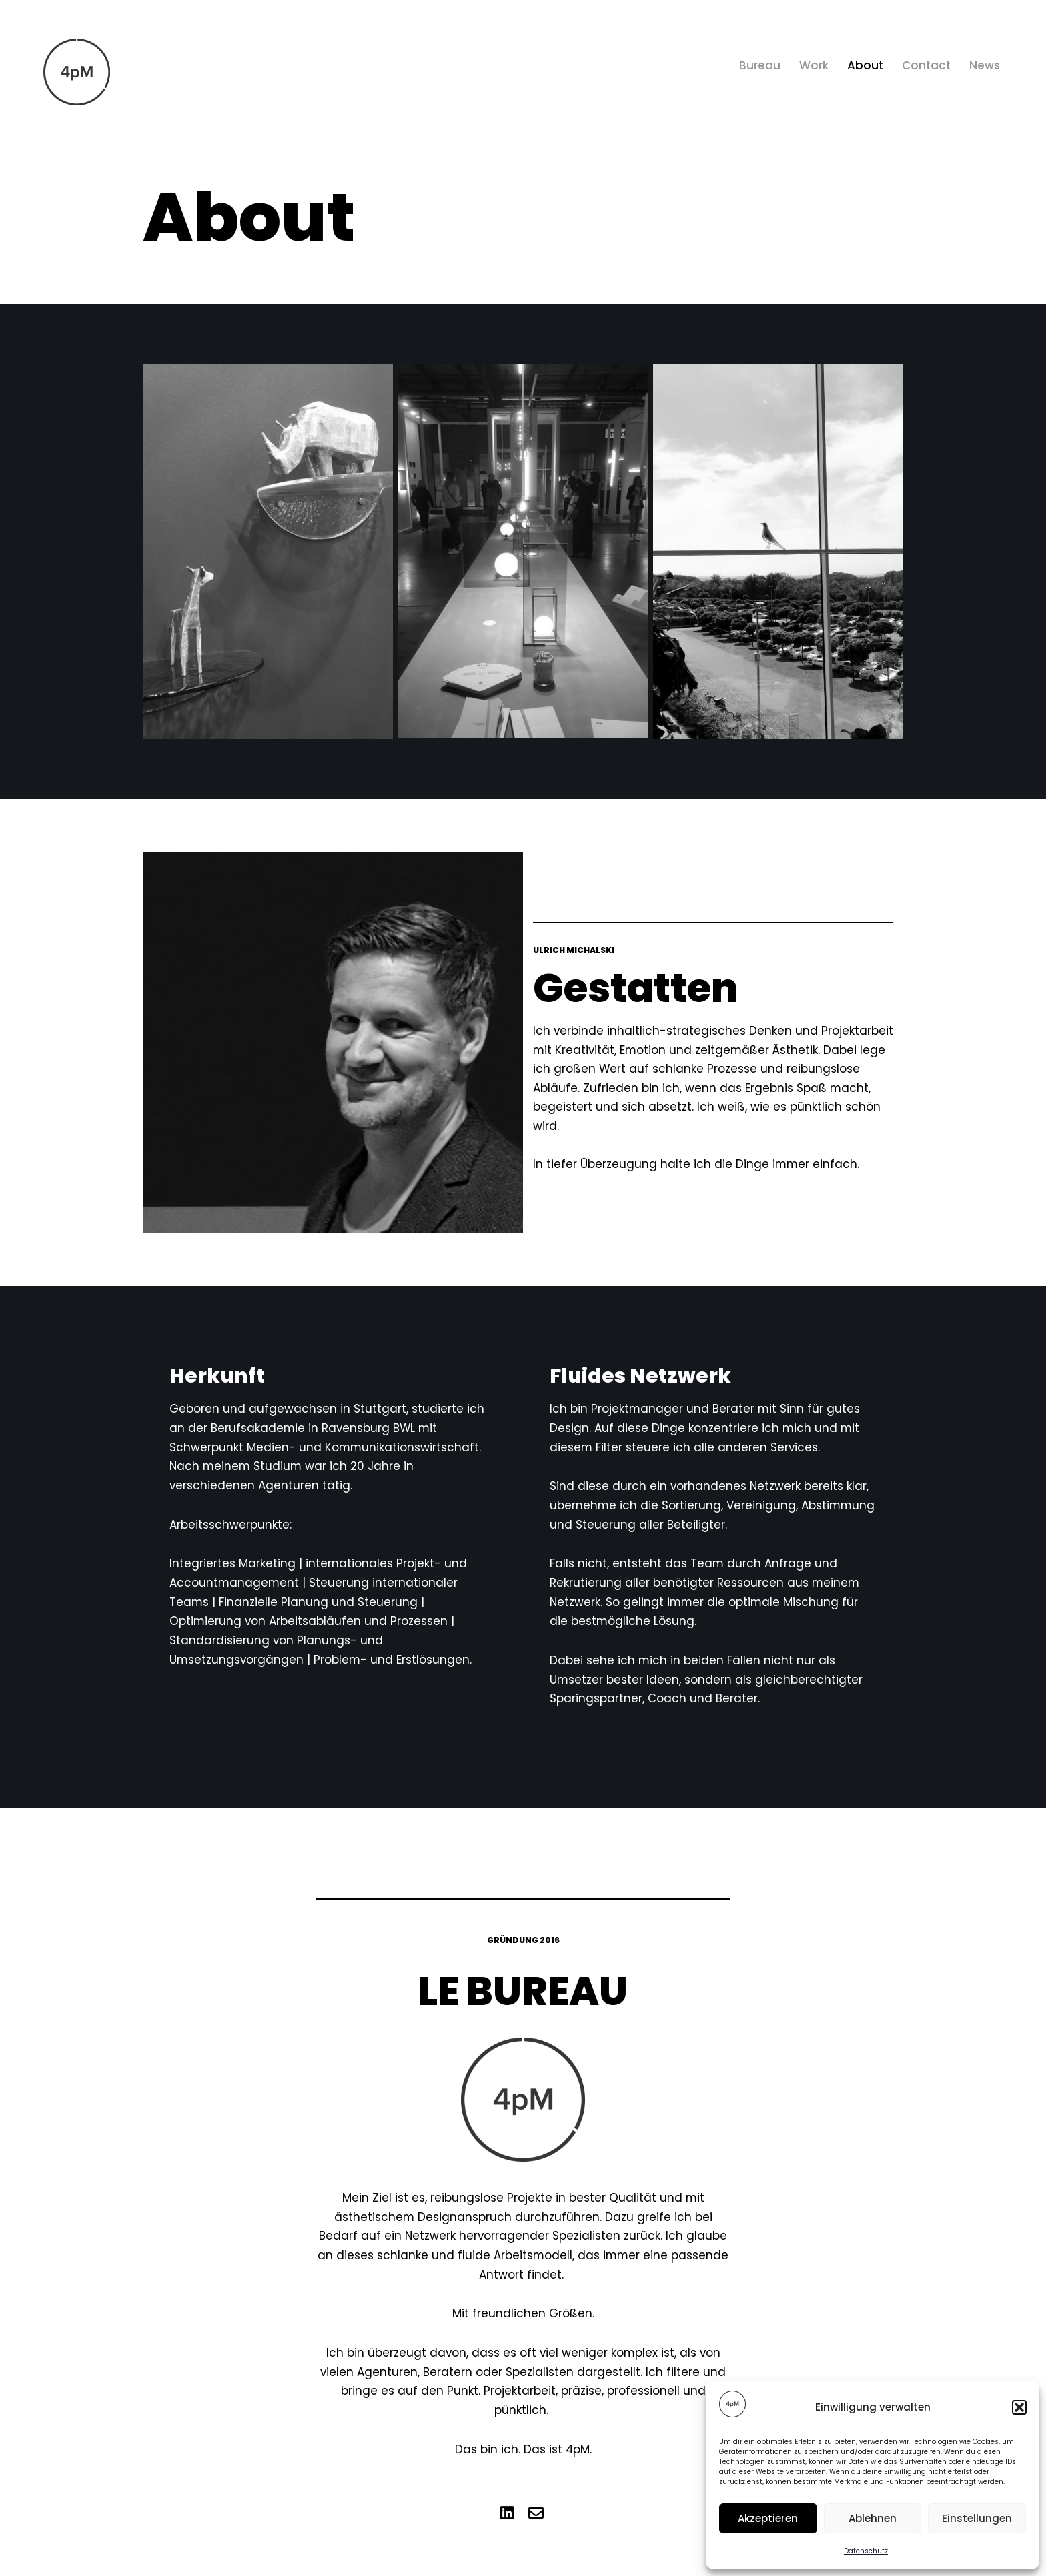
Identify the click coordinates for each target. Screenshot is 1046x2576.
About (865, 65)
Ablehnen (873, 2518)
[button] (1019, 2407)
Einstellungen (977, 2518)
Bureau (759, 65)
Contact (926, 65)
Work (814, 65)
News (984, 65)
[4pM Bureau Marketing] (76, 72)
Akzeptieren (768, 2518)
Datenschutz (866, 2551)
